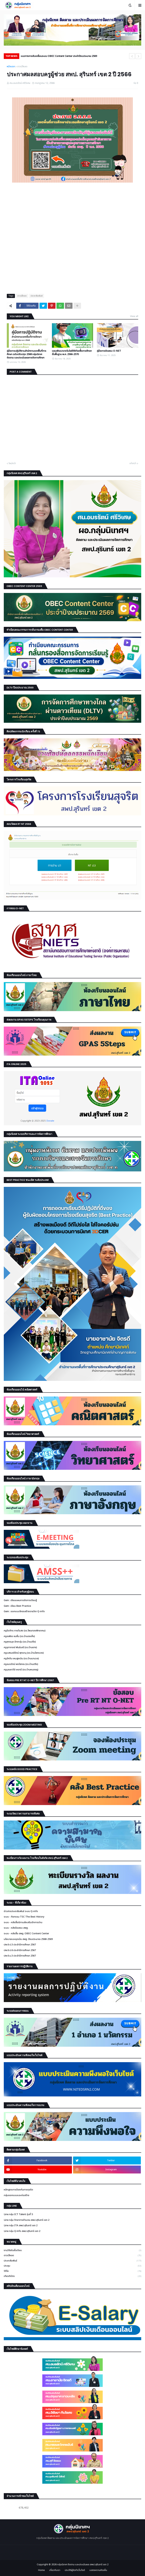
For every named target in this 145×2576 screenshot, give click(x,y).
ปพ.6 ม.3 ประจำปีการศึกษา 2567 (20, 1956)
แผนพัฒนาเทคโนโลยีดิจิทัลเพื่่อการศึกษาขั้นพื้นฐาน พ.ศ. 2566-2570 (72, 352)
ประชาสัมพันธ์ (36, 295)
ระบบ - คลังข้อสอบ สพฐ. (16, 1928)
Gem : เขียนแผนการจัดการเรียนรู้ (20, 1600)
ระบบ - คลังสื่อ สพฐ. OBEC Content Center (26, 1933)
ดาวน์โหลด (22, 66)
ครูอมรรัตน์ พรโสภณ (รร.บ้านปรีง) (21, 1664)
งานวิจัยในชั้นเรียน (72, 2251)
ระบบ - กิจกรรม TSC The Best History (24, 1917)
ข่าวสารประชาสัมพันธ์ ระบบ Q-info (21, 1911)
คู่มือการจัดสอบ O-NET (109, 351)
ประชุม (72, 2266)
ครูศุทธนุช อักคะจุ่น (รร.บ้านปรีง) (20, 1642)
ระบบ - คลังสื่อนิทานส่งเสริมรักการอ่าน (23, 1922)
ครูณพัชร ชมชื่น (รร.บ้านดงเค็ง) (19, 1636)
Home (41, 2570)
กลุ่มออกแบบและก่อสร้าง (16, 2195)
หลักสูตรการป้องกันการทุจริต (18, 2190)
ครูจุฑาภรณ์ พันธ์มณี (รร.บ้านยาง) (20, 1647)
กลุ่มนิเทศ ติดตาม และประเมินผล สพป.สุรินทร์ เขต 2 (82, 2564)
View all (134, 316)
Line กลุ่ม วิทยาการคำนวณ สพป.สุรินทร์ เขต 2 (26, 2220)
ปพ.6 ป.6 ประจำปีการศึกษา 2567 (20, 1950)
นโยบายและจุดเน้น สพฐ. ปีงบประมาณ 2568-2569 (28, 1939)
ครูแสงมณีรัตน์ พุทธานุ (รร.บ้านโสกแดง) (24, 1653)
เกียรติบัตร (72, 2276)
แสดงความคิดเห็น (98, 2570)
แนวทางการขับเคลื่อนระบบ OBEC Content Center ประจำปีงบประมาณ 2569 (59, 56)
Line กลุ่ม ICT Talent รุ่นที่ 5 (18, 2214)
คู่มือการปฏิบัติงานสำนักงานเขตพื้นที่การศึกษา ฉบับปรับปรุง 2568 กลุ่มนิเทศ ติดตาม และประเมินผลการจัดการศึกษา (26, 354)
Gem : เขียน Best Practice (17, 1606)
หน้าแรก (11, 66)
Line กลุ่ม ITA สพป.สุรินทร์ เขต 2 (20, 2225)
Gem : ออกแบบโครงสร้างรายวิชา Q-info (24, 1611)
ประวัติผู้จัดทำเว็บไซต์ (75, 2570)
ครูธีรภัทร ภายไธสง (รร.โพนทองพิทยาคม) (25, 1631)
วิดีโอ (72, 2271)
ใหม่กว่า (12, 463)
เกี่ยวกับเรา (54, 2570)
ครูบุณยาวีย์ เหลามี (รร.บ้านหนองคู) (21, 1669)
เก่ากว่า (133, 463)
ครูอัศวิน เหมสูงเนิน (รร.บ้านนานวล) (21, 1658)
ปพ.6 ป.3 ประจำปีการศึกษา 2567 (20, 1945)
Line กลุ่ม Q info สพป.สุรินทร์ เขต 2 (22, 2231)
